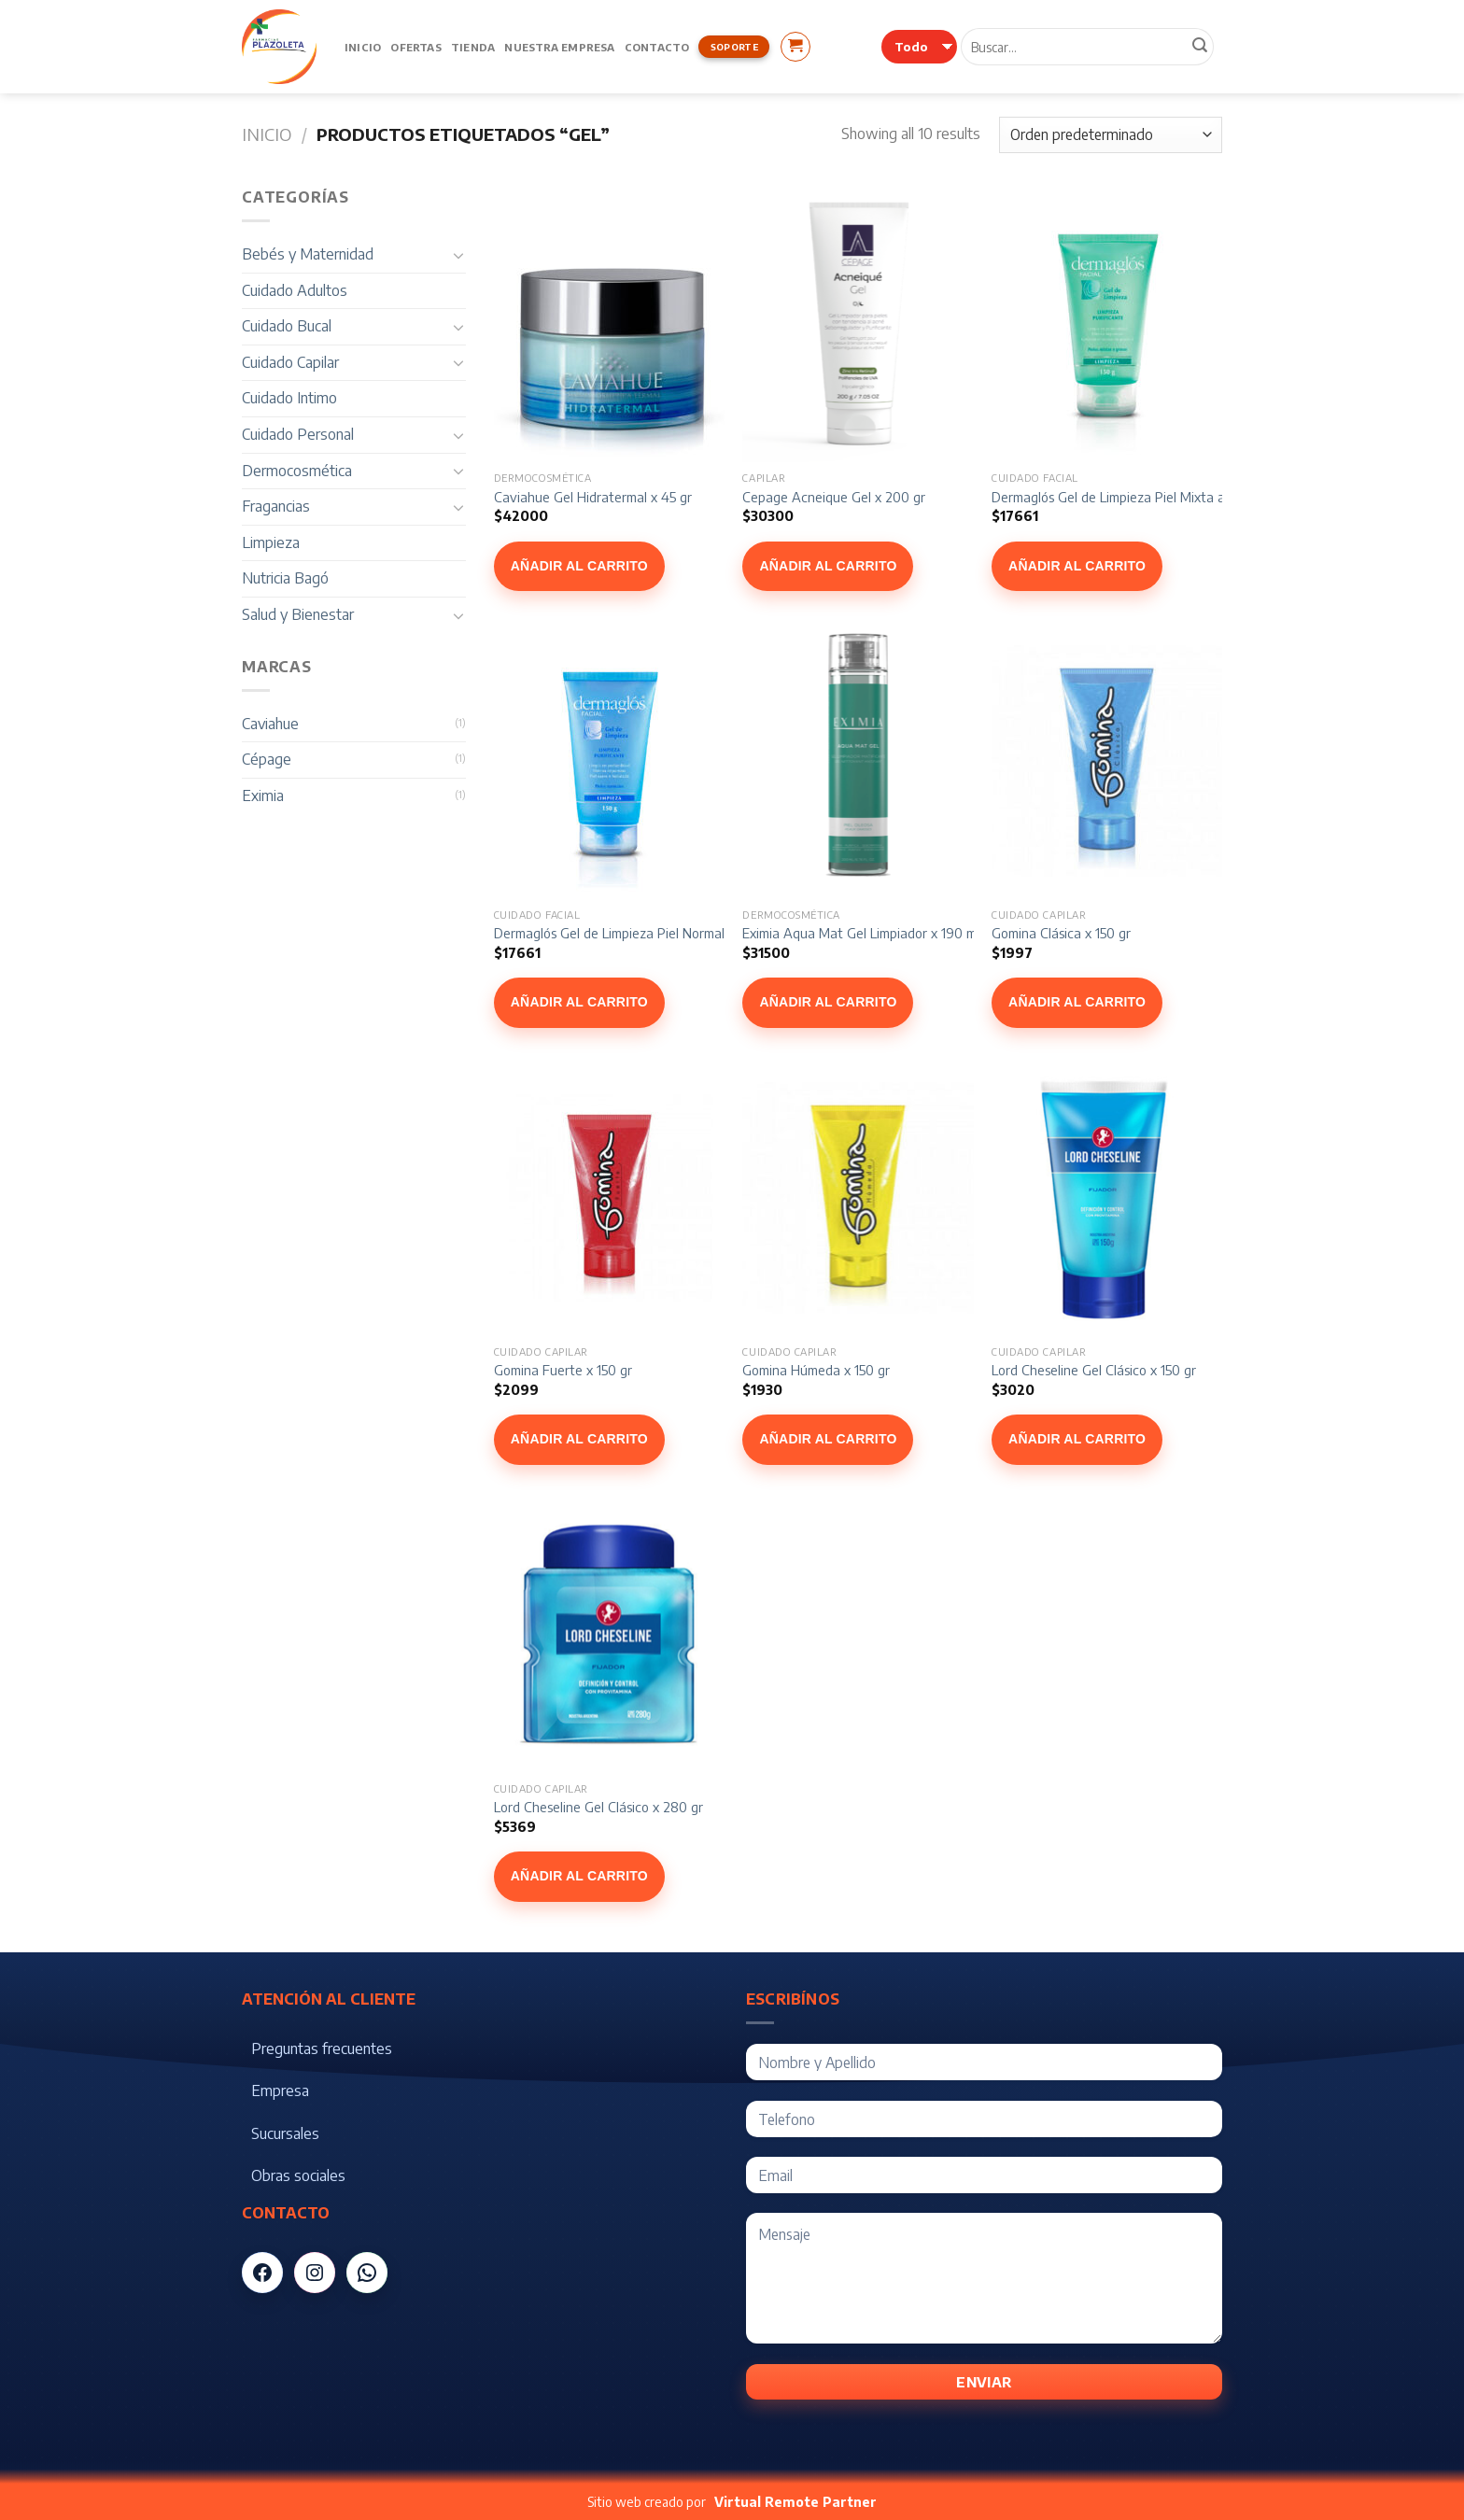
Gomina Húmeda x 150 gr (816, 1369)
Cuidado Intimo (289, 397)
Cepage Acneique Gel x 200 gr (833, 496)
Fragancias (276, 506)
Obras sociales (298, 2175)
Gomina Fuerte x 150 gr (563, 1369)
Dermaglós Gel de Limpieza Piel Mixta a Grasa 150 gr (1147, 496)
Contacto (657, 46)
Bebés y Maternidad (307, 254)
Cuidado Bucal (286, 326)
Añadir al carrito (579, 565)
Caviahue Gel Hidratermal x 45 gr (593, 496)
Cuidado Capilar (290, 362)
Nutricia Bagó (285, 578)
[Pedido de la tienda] (1110, 135)
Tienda (473, 46)
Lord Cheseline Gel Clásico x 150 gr (1094, 1369)
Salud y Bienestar (298, 614)
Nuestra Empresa (559, 46)
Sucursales (285, 2133)
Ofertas (416, 46)
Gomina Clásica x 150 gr (1061, 932)
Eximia (263, 795)
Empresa (280, 2090)
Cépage (266, 759)
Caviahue (270, 723)
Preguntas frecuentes (321, 2048)
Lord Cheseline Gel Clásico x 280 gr (598, 1806)
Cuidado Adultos (294, 290)
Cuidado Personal (298, 434)
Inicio (363, 46)
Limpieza (271, 542)
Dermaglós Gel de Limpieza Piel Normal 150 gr (629, 932)
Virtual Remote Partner (795, 2502)
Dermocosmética (297, 470)
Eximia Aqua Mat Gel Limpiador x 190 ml (860, 932)
